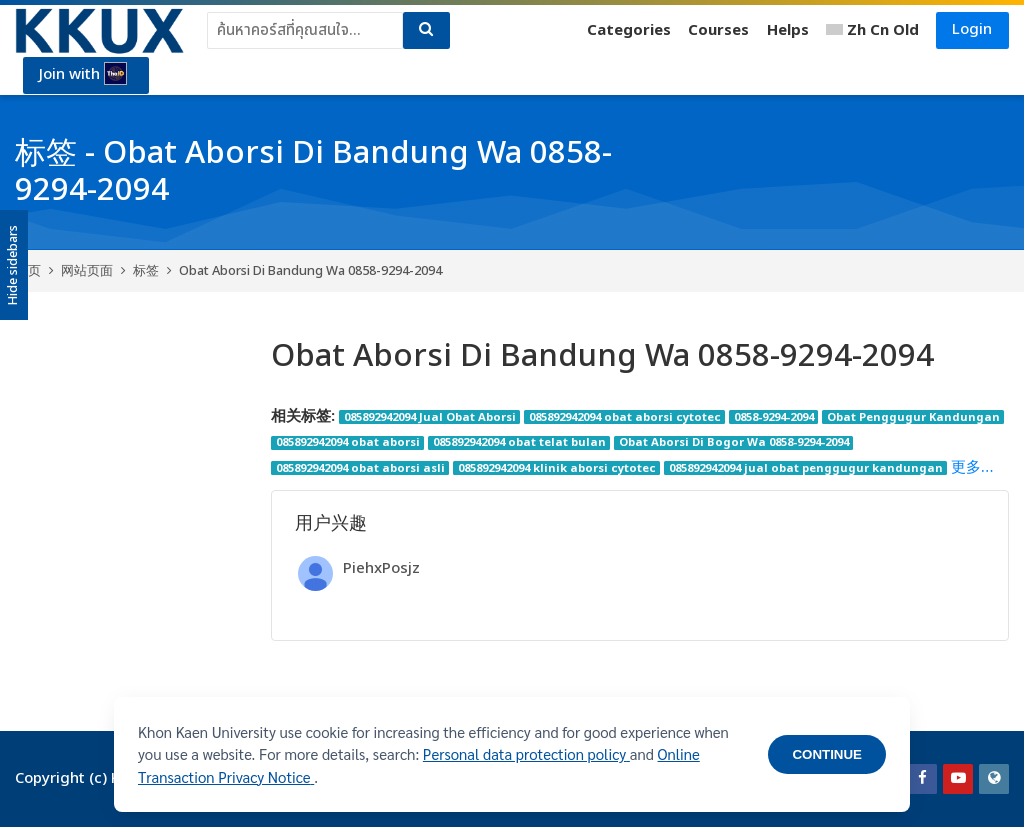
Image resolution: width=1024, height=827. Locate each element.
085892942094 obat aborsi (348, 443)
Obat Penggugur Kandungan (913, 417)
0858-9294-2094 (774, 417)
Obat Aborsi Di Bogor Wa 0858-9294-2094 (734, 443)
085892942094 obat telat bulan (519, 443)
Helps (787, 30)
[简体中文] (872, 31)
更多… (972, 467)
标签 (146, 271)
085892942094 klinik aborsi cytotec (557, 468)
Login (972, 29)
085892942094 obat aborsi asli (360, 468)
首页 (28, 271)
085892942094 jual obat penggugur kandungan (806, 468)
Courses (718, 30)
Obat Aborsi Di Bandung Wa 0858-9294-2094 (310, 271)
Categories (628, 30)
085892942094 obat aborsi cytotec (625, 417)
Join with (84, 75)
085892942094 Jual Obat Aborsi (430, 417)
